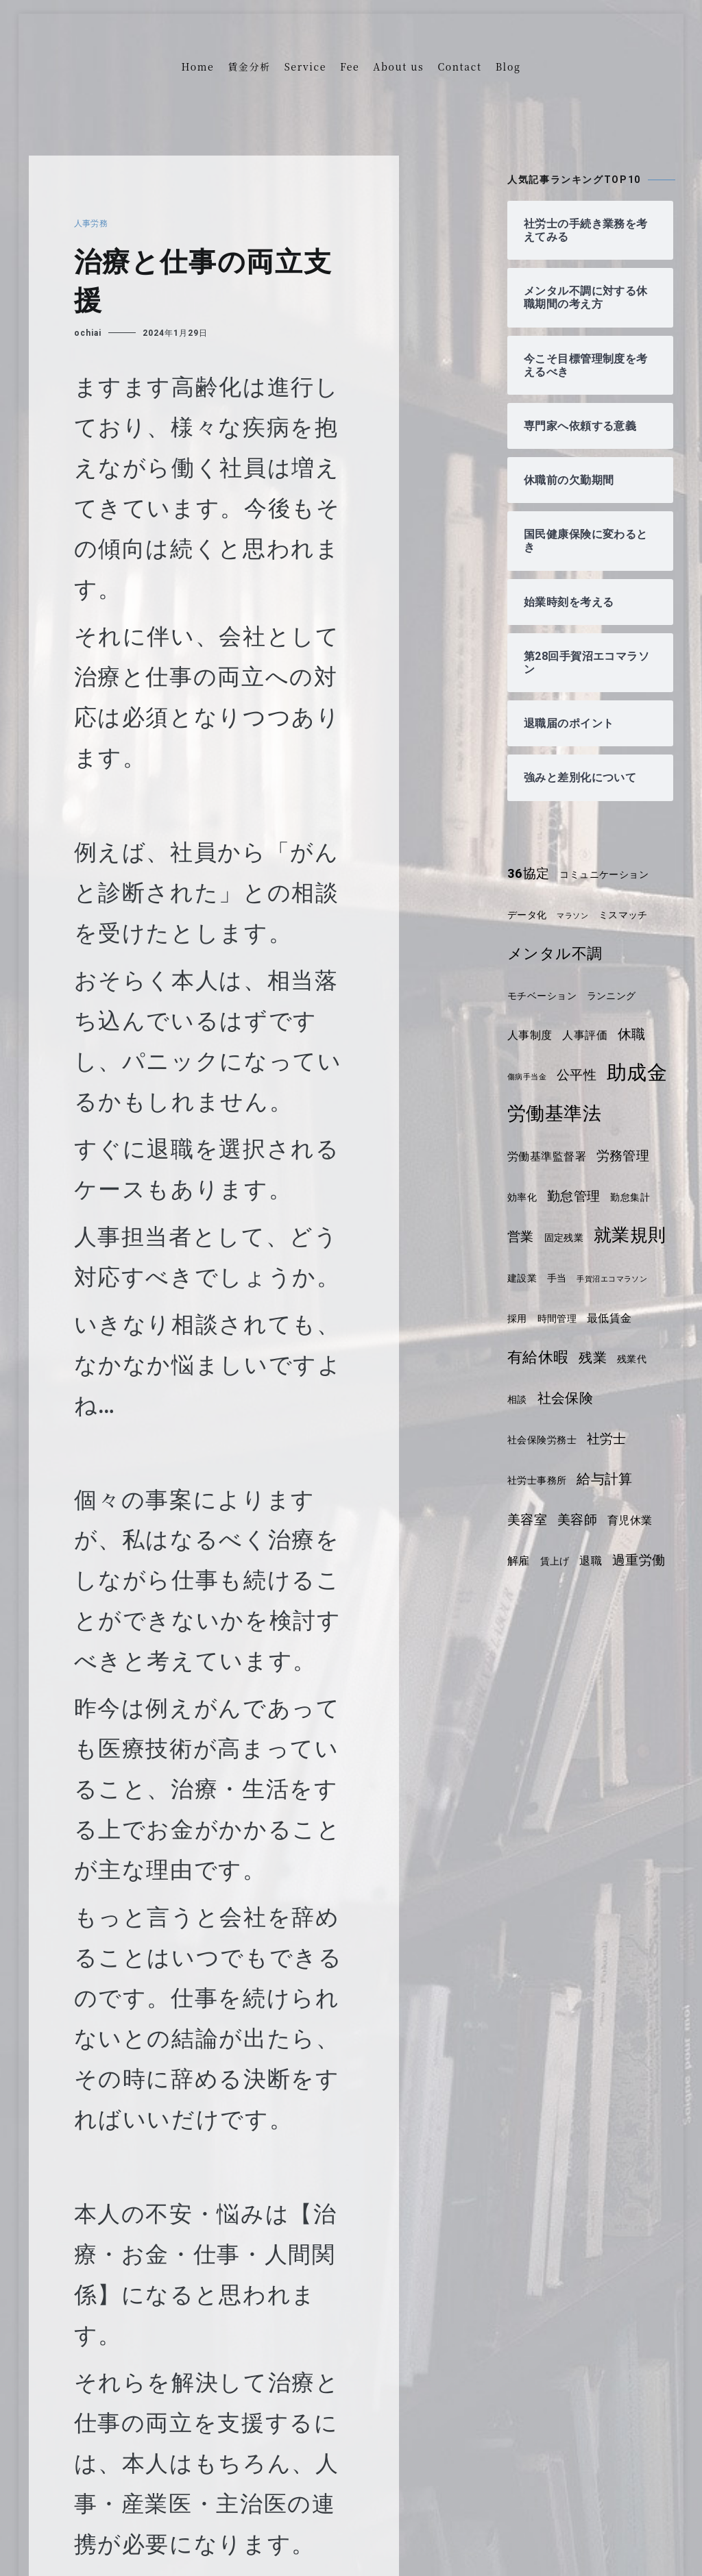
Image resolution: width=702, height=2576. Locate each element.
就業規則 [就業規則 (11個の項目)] (545, 1315)
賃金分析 (249, 66)
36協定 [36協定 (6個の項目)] (530, 873)
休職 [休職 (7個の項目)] (638, 1034)
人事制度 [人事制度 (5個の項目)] (531, 1035)
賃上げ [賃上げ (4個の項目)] (523, 1641)
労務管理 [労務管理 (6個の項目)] (630, 1196)
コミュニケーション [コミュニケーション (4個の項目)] (611, 874)
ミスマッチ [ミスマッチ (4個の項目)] (631, 914)
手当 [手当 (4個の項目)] (646, 1318)
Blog (508, 66)
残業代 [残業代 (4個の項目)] (563, 1439)
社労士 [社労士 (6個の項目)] (528, 1520)
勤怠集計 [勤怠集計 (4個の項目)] (637, 1237)
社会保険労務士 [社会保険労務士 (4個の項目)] (614, 1480)
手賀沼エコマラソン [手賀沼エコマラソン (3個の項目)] (546, 1360)
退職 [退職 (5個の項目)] (562, 1641)
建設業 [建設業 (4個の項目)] (609, 1318)
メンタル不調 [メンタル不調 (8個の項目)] (557, 953)
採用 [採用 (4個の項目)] (605, 1358)
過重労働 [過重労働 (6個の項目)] (611, 1641)
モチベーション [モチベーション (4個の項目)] (544, 995)
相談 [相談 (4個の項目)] (599, 1439)
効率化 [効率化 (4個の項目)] (523, 1237)
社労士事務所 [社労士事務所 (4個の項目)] (592, 1520)
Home (198, 66)
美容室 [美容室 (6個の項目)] (598, 1560)
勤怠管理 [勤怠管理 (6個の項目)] (578, 1236)
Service (305, 66)
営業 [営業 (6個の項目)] (521, 1277)
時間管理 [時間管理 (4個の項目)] (648, 1358)
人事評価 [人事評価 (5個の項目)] (590, 1035)
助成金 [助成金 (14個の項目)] (538, 1113)
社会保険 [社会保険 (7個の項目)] (537, 1479)
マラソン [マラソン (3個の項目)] (577, 915)
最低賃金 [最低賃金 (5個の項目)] (531, 1399)
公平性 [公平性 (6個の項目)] (582, 1075)
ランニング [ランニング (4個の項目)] (619, 995)
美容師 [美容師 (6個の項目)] (528, 1600)
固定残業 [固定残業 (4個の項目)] (567, 1278)
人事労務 (93, 223)
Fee (349, 66)
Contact (459, 66)
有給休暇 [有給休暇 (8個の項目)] (598, 1397)
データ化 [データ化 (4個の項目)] (528, 914)
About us (398, 66)
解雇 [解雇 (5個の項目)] (630, 1601)
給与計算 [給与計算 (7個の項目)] (537, 1559)
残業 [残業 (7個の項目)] (522, 1438)
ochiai (87, 333)
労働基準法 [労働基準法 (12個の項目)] (556, 1154)
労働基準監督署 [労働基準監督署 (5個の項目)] (549, 1196)
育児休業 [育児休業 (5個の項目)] (584, 1601)
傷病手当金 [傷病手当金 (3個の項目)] (528, 1076)
